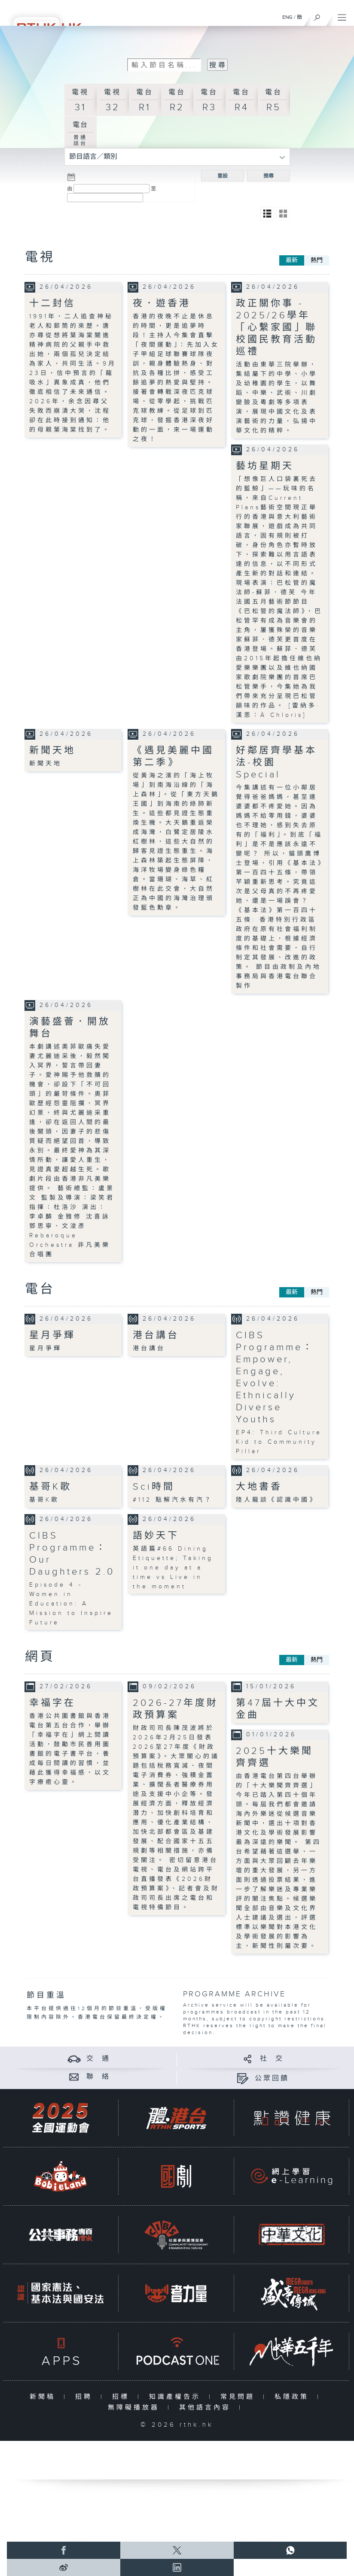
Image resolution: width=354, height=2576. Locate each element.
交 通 (98, 2059)
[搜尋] (317, 15)
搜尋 (268, 176)
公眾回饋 (272, 2078)
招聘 (85, 2397)
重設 (222, 176)
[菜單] (342, 15)
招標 (122, 2397)
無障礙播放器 (135, 2407)
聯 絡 (98, 2077)
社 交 (272, 2059)
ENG (287, 17)
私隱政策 (294, 2397)
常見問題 (239, 2397)
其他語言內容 (207, 2407)
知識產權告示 (176, 2397)
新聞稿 (44, 2397)
